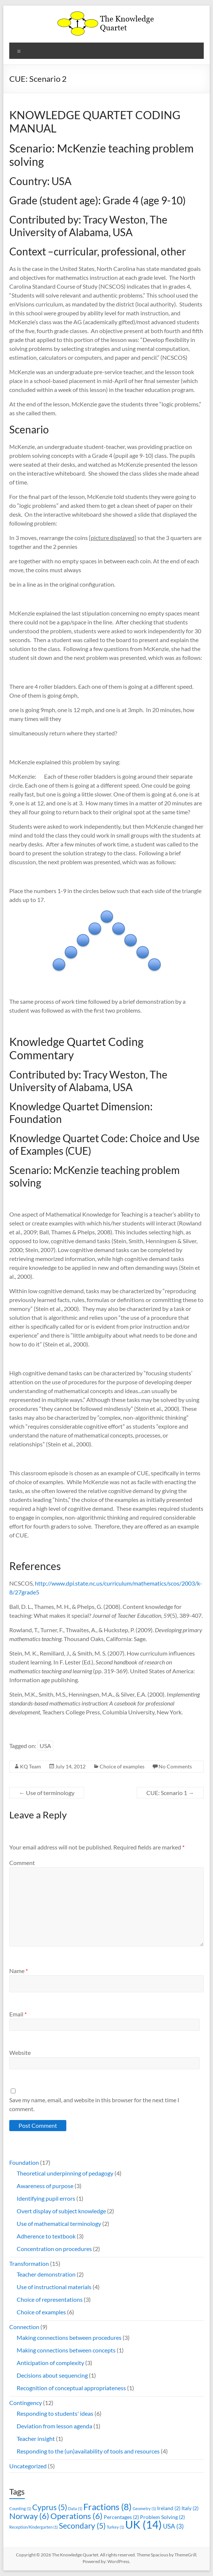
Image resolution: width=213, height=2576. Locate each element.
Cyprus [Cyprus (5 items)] (49, 2507)
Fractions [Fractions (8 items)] (107, 2506)
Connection (24, 2326)
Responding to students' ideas (55, 2413)
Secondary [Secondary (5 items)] (82, 2525)
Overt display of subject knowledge (61, 2210)
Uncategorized (28, 2465)
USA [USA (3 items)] (173, 2526)
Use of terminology (46, 1792)
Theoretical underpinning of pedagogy (65, 2173)
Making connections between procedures (69, 2337)
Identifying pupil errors (46, 2198)
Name (18, 1970)
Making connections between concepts (66, 2350)
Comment (22, 1862)
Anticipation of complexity (50, 2362)
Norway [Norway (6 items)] (29, 2516)
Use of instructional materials (54, 2286)
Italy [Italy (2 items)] (190, 2508)
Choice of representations (50, 2299)
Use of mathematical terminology (59, 2223)
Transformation (29, 2263)
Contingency (25, 2402)
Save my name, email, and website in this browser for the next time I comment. (94, 2104)
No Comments (175, 1766)
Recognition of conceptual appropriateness (71, 2387)
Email (18, 2013)
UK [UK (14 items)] (143, 2524)
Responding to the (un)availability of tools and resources (88, 2451)
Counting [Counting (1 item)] (20, 2508)
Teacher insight (36, 2438)
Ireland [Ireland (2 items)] (168, 2508)
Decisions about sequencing (52, 2375)
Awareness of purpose (45, 2185)
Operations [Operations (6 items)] (76, 2516)
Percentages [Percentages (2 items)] (121, 2517)
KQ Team (30, 1766)
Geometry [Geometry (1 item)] (144, 2508)
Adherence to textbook (46, 2236)
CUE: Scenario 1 (170, 1792)
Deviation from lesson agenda (54, 2425)
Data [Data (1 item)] (75, 2508)
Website (20, 2052)
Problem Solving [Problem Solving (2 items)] (162, 2517)
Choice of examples (122, 1766)
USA (45, 1745)
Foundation (24, 2162)
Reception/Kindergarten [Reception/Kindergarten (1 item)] (33, 2527)
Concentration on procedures (54, 2248)
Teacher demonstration (46, 2274)
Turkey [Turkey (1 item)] (115, 2527)
